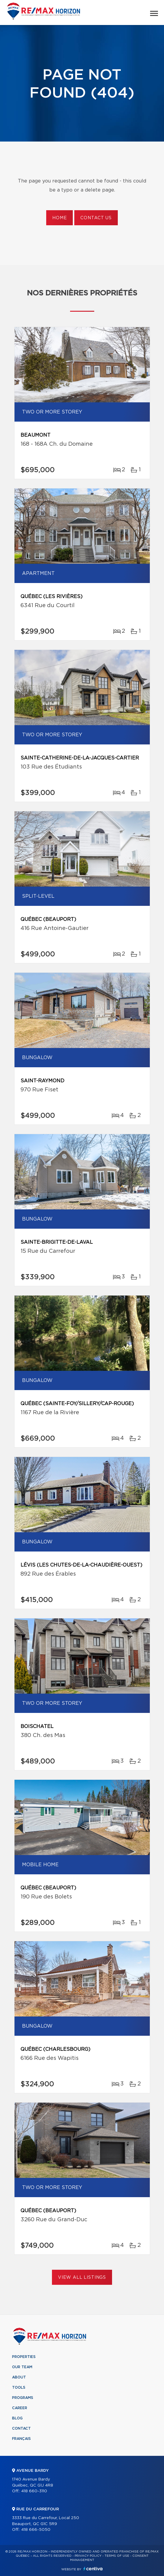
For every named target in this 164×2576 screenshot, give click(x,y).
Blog (17, 2418)
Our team (22, 2367)
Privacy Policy (88, 2555)
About (19, 2377)
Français (21, 2438)
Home (59, 218)
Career (19, 2408)
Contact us (95, 218)
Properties (24, 2357)
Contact (21, 2428)
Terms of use (117, 2555)
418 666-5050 (35, 2530)
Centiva (93, 2569)
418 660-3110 (34, 2491)
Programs (22, 2398)
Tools (18, 2387)
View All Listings (82, 2277)
